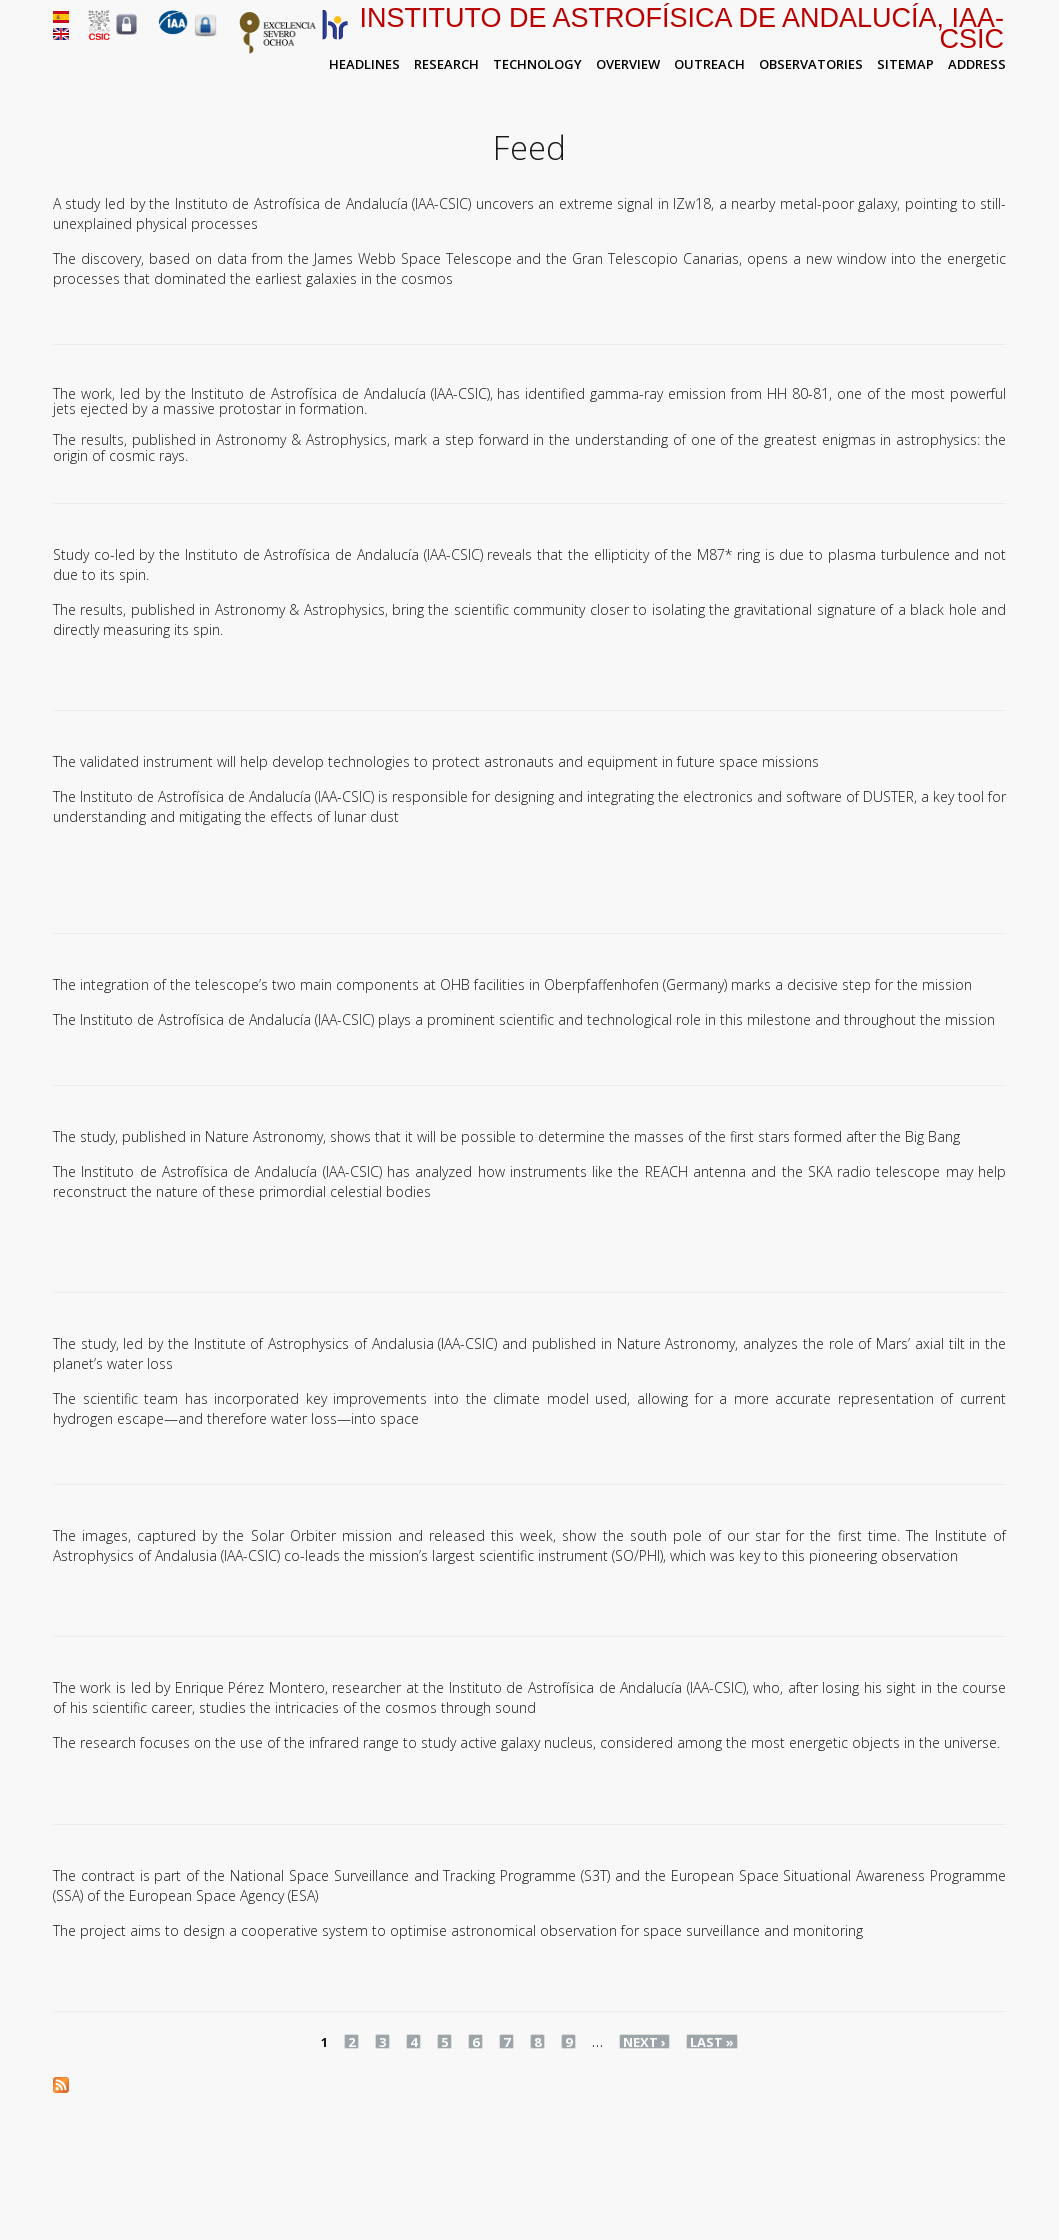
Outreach (709, 64)
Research (446, 64)
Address (977, 64)
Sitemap (905, 64)
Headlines (364, 64)
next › (644, 2041)
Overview (628, 64)
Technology (537, 64)
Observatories (811, 64)
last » (712, 2041)
